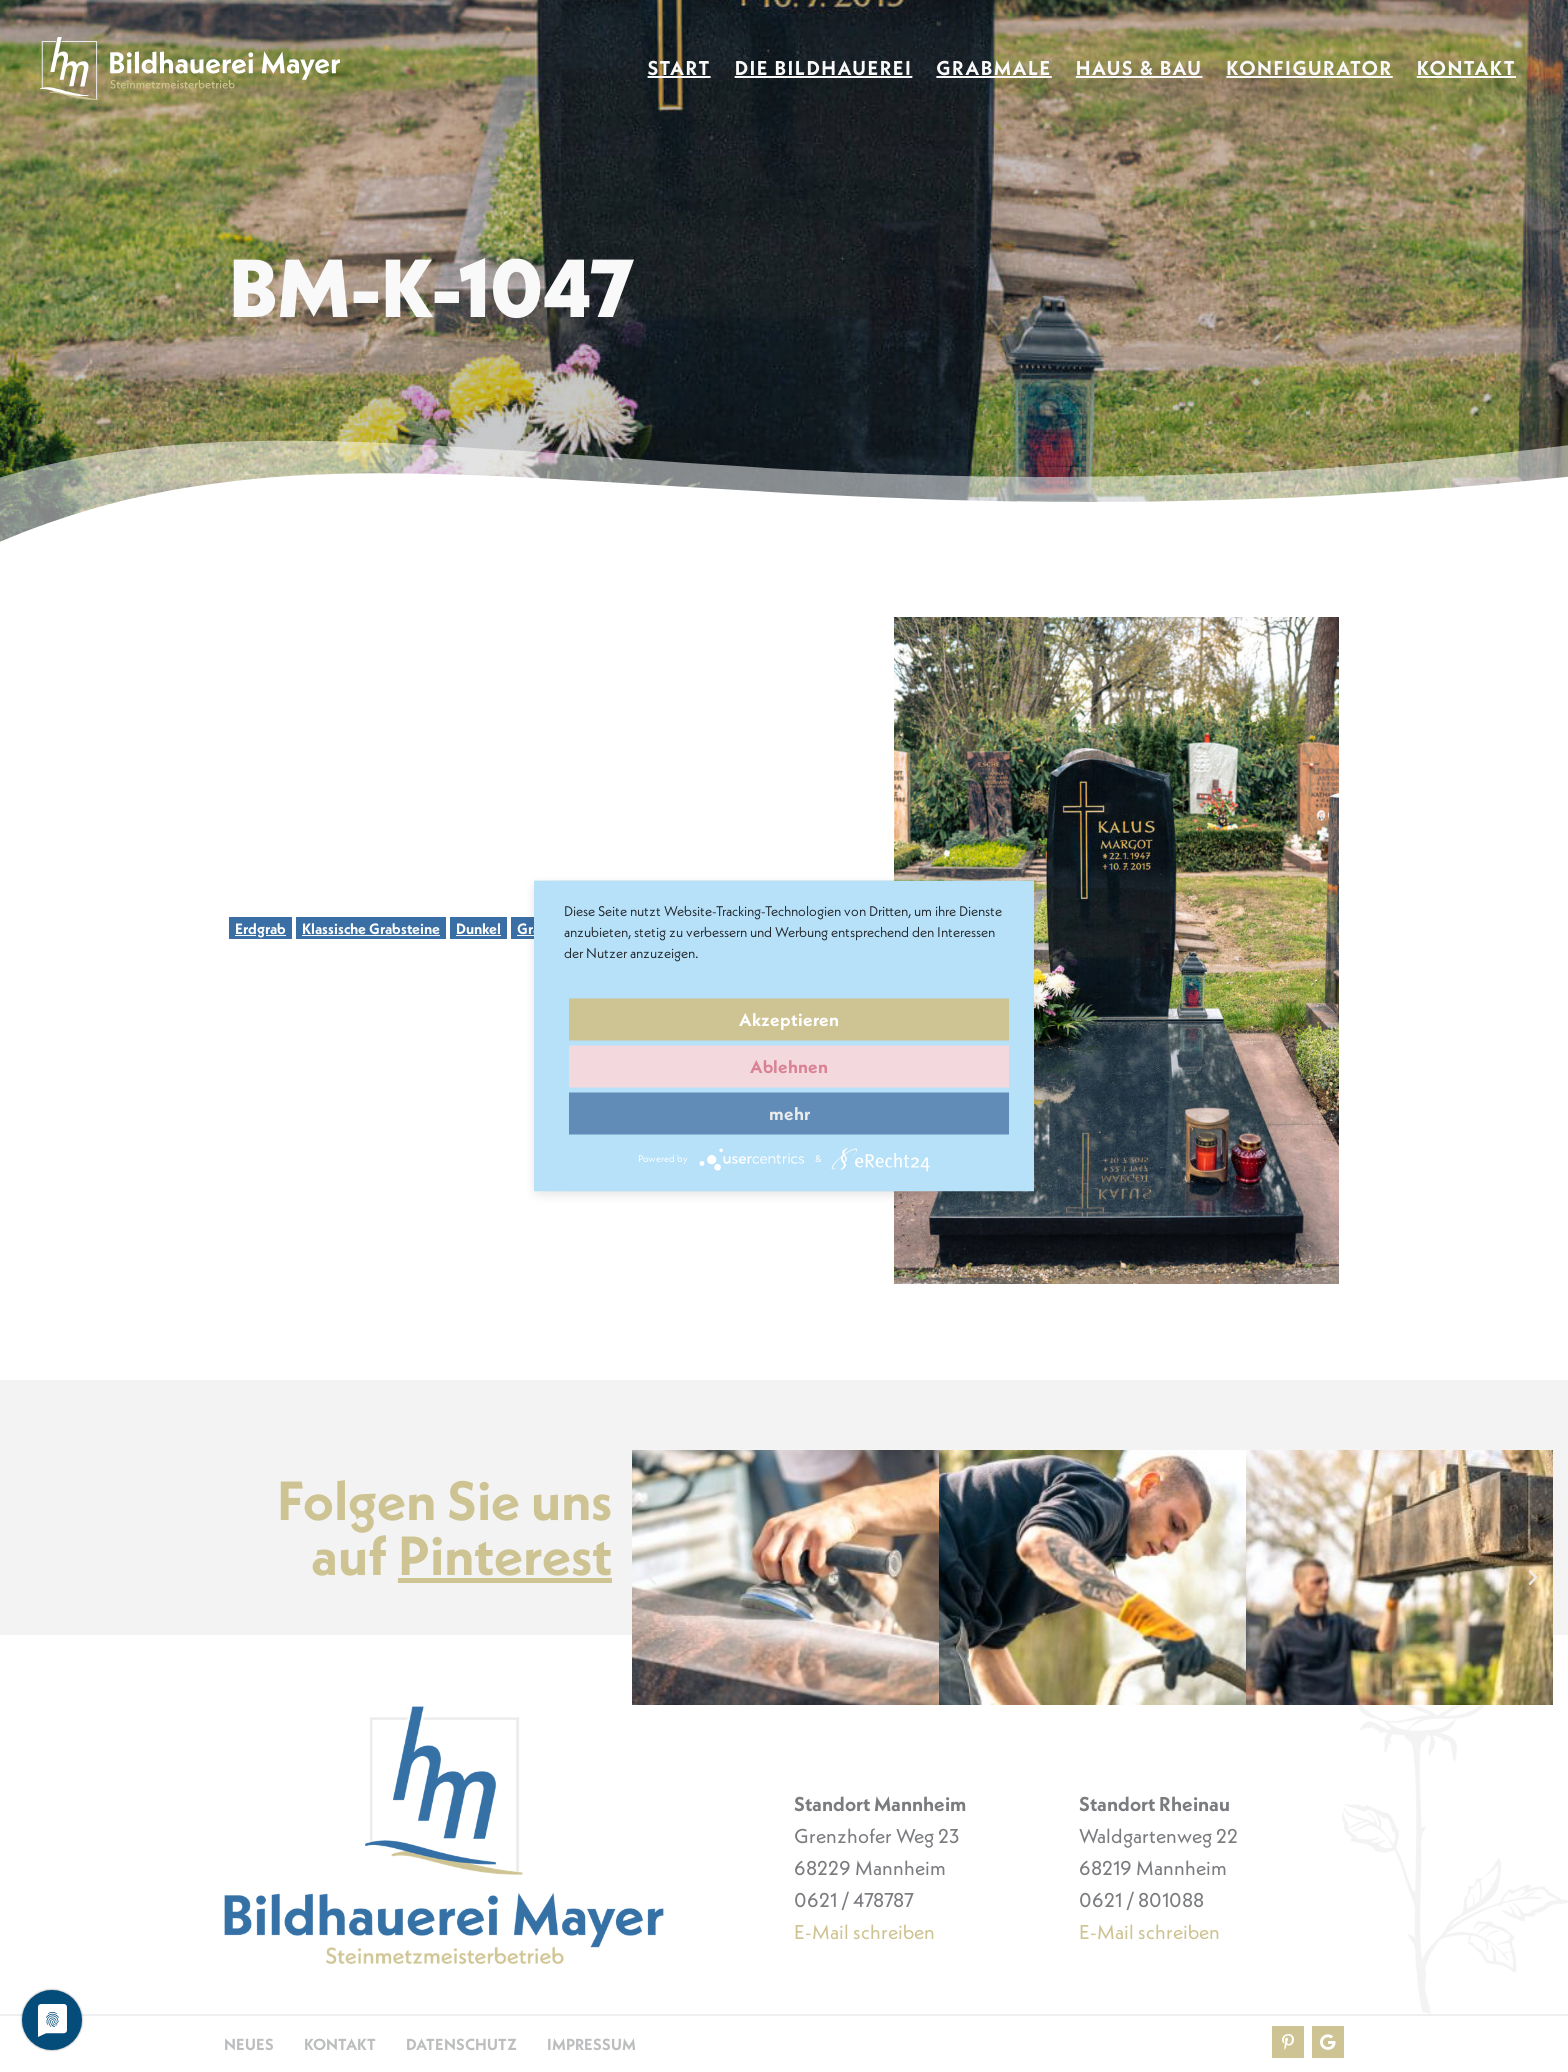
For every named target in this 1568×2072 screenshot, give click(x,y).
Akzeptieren (789, 1019)
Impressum (591, 2044)
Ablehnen (789, 1066)
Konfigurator (1309, 68)
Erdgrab (260, 928)
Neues (249, 2044)
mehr (789, 1113)
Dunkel (478, 928)
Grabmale (993, 68)
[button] (652, 1578)
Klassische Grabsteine (371, 928)
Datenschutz (461, 2044)
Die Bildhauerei (824, 68)
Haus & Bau (1139, 68)
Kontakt (1466, 68)
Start (679, 68)
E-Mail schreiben (864, 1931)
